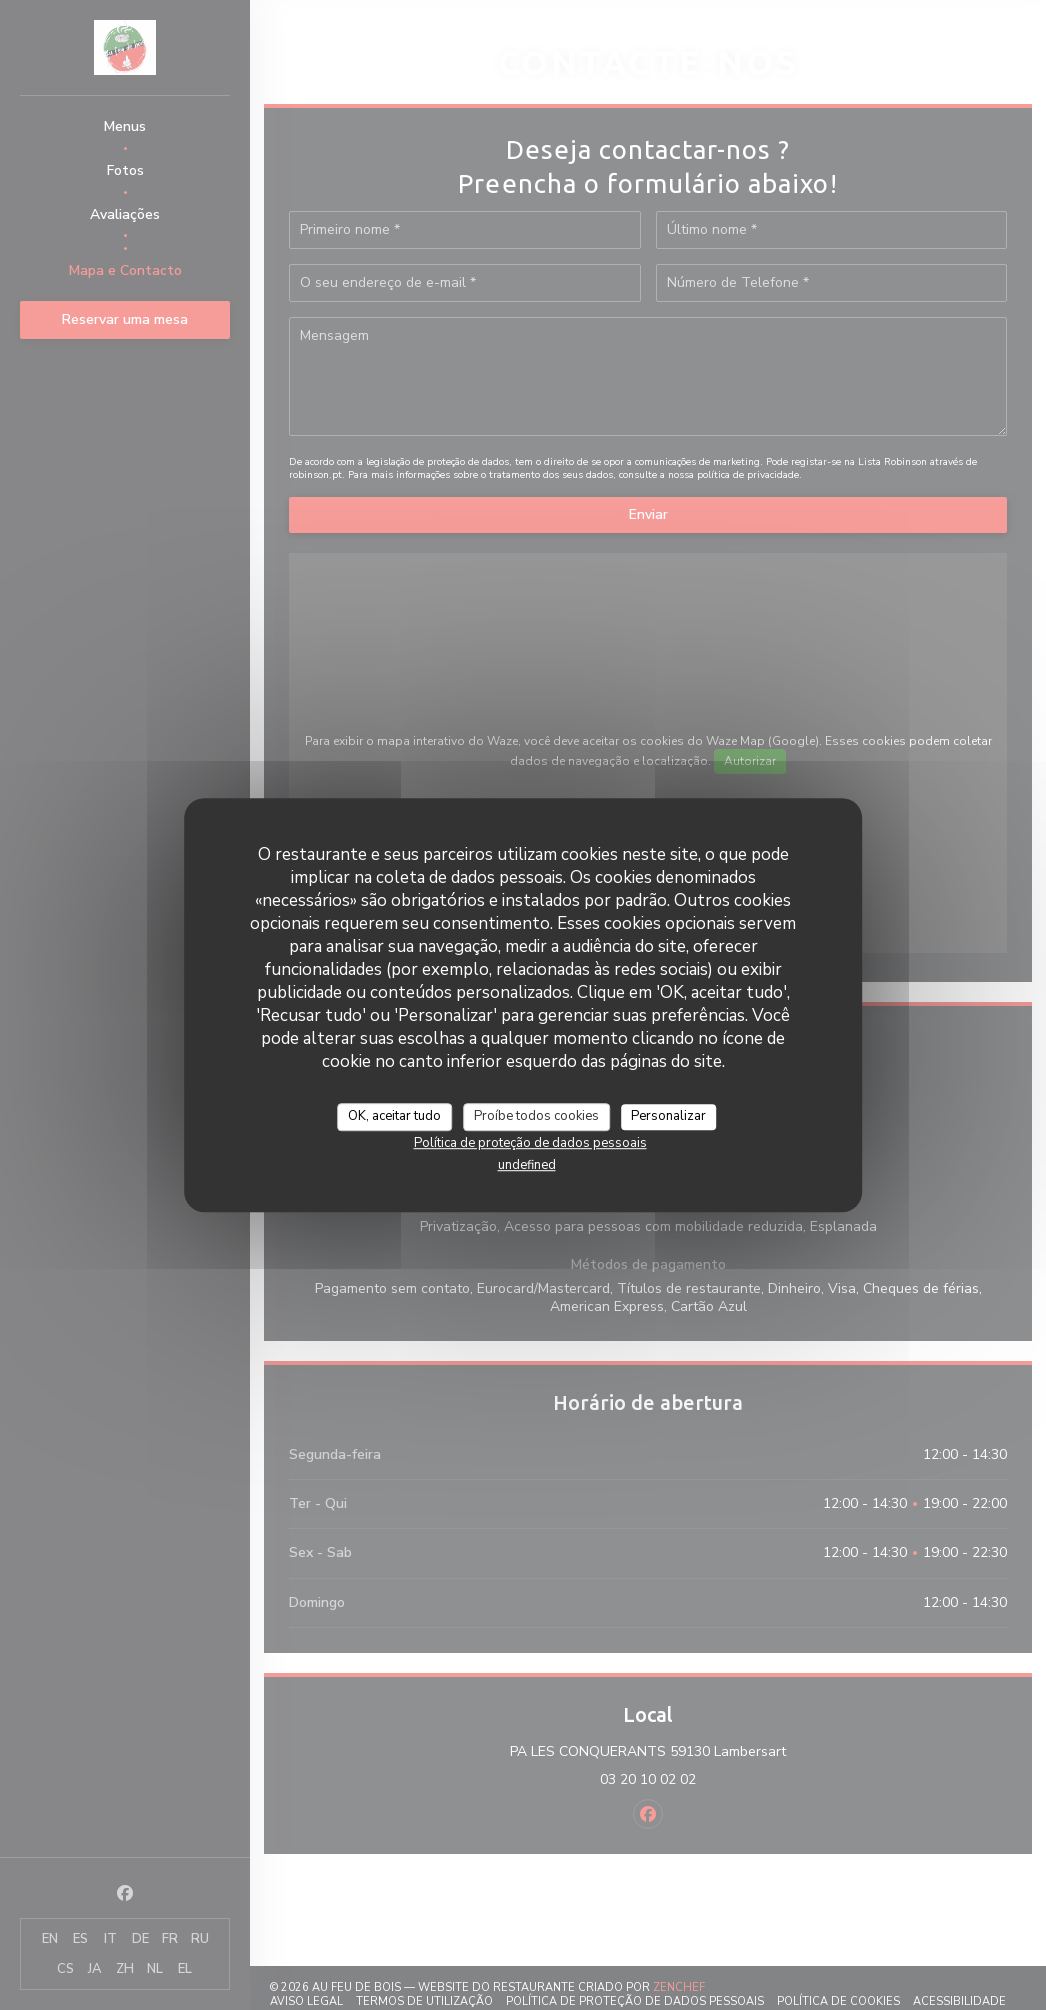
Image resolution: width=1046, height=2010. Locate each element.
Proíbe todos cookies (536, 1116)
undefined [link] (527, 1165)
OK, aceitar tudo (394, 1116)
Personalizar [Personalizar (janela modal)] (668, 1116)
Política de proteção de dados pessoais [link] (530, 1143)
